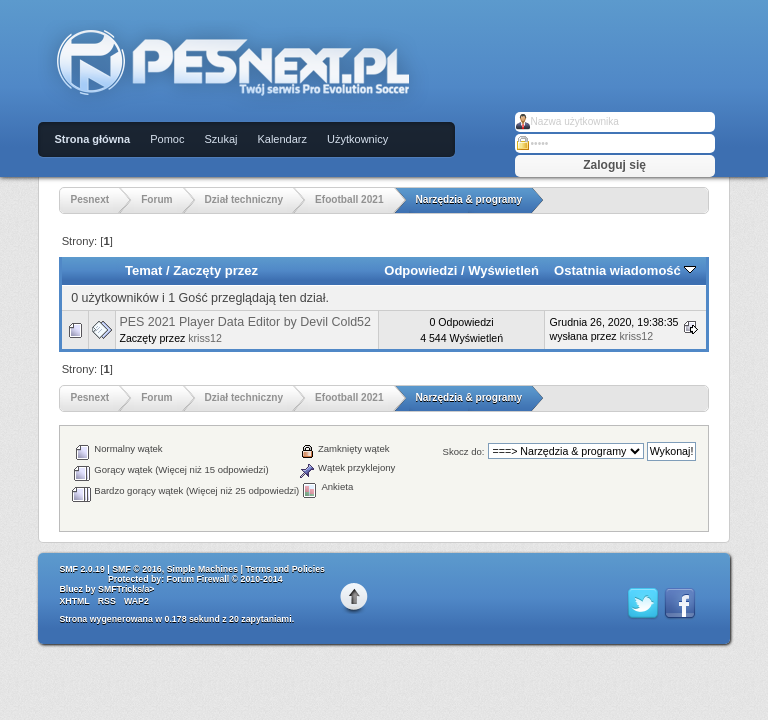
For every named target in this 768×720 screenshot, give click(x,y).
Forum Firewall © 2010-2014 (225, 579)
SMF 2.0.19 (81, 569)
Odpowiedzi (420, 270)
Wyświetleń (503, 270)
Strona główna (92, 139)
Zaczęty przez (215, 270)
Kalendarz (282, 139)
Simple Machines (202, 569)
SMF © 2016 (137, 569)
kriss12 (205, 338)
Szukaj (220, 139)
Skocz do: (464, 451)
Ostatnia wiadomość (625, 270)
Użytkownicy (357, 139)
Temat (143, 270)
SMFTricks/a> (126, 589)
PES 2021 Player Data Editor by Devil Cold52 (245, 322)
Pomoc (167, 139)
